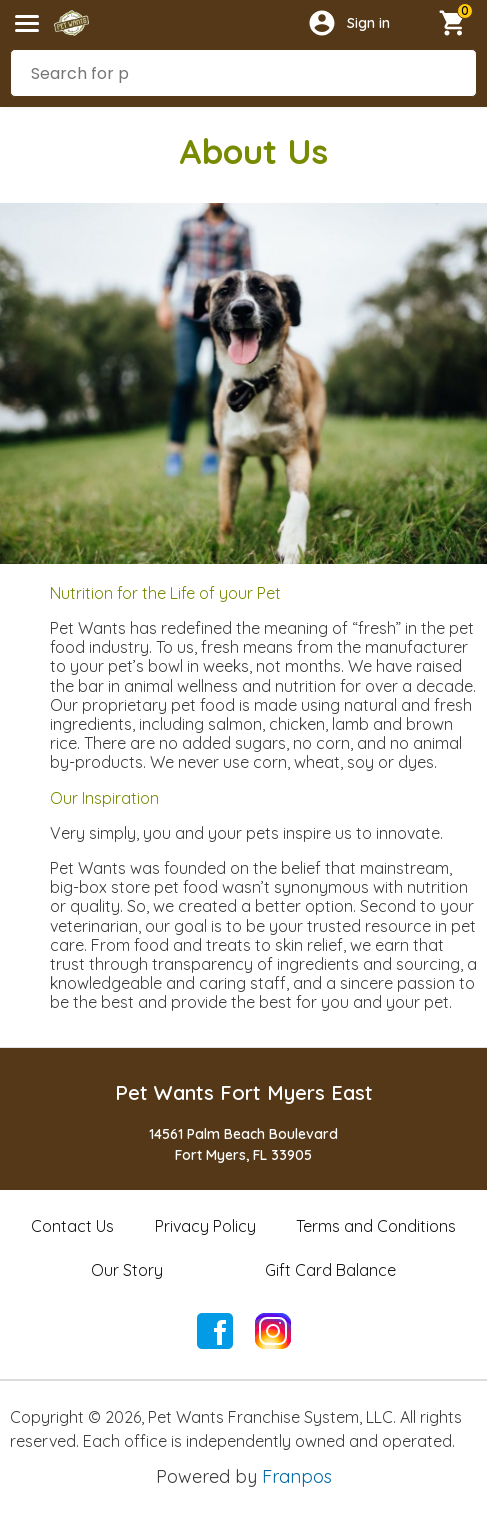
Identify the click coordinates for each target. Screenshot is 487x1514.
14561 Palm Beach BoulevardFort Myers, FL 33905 (243, 1144)
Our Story (127, 1270)
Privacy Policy (205, 1226)
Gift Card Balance (330, 1270)
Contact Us (72, 1226)
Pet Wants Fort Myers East (244, 1092)
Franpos (297, 1476)
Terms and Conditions (376, 1226)
